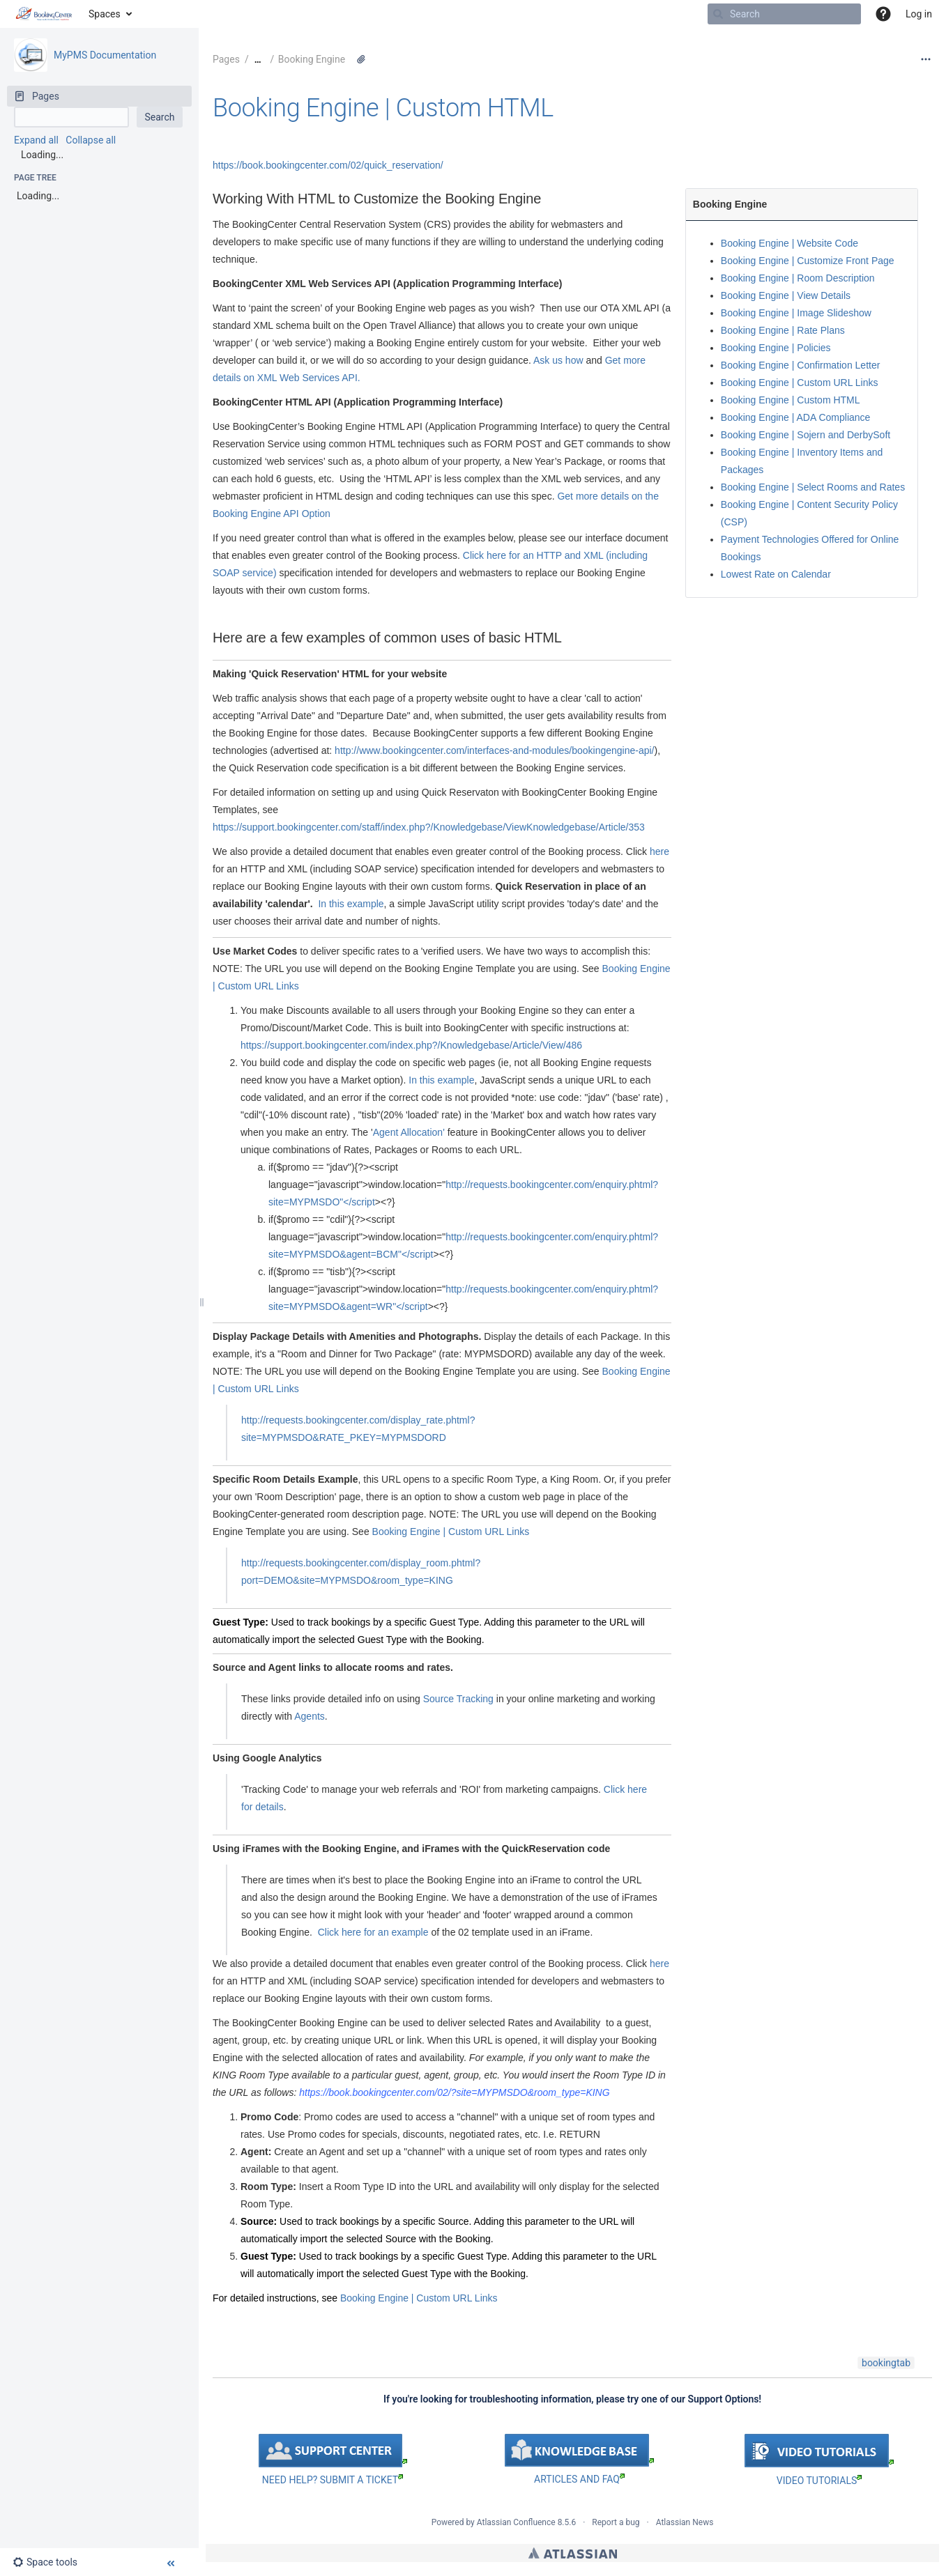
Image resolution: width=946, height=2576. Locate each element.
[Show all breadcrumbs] (258, 59)
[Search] (718, 14)
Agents (309, 1716)
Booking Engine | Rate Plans (783, 330)
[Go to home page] (44, 14)
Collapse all (91, 140)
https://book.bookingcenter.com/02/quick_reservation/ (328, 165)
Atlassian (572, 2553)
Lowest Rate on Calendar (776, 574)
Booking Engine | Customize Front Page (807, 260)
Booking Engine (311, 59)
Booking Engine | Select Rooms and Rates (813, 487)
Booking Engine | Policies (776, 347)
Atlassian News (685, 2522)
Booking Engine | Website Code (789, 243)
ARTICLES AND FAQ (579, 2479)
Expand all (36, 140)
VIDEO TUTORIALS (819, 2480)
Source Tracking (458, 1698)
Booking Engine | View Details (785, 295)
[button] (883, 14)
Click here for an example (373, 1932)
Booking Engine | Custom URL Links (451, 1531)
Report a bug (615, 2522)
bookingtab (886, 2362)
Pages (226, 59)
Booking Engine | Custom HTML (383, 108)
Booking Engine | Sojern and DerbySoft (805, 434)
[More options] (926, 59)
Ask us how (557, 360)
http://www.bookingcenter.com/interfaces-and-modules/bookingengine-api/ (494, 750)
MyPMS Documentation (105, 55)
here (659, 851)
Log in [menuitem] (919, 14)
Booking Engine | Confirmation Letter (800, 365)
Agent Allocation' (409, 1132)
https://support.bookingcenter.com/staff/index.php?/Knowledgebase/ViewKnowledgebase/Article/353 (429, 827)
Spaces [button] (105, 14)
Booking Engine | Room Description (798, 278)
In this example (350, 903)
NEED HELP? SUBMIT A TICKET (332, 2479)
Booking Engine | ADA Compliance (796, 417)
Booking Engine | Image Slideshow (796, 312)
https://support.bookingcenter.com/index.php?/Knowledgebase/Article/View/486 (411, 1045)
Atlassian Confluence (516, 2522)
